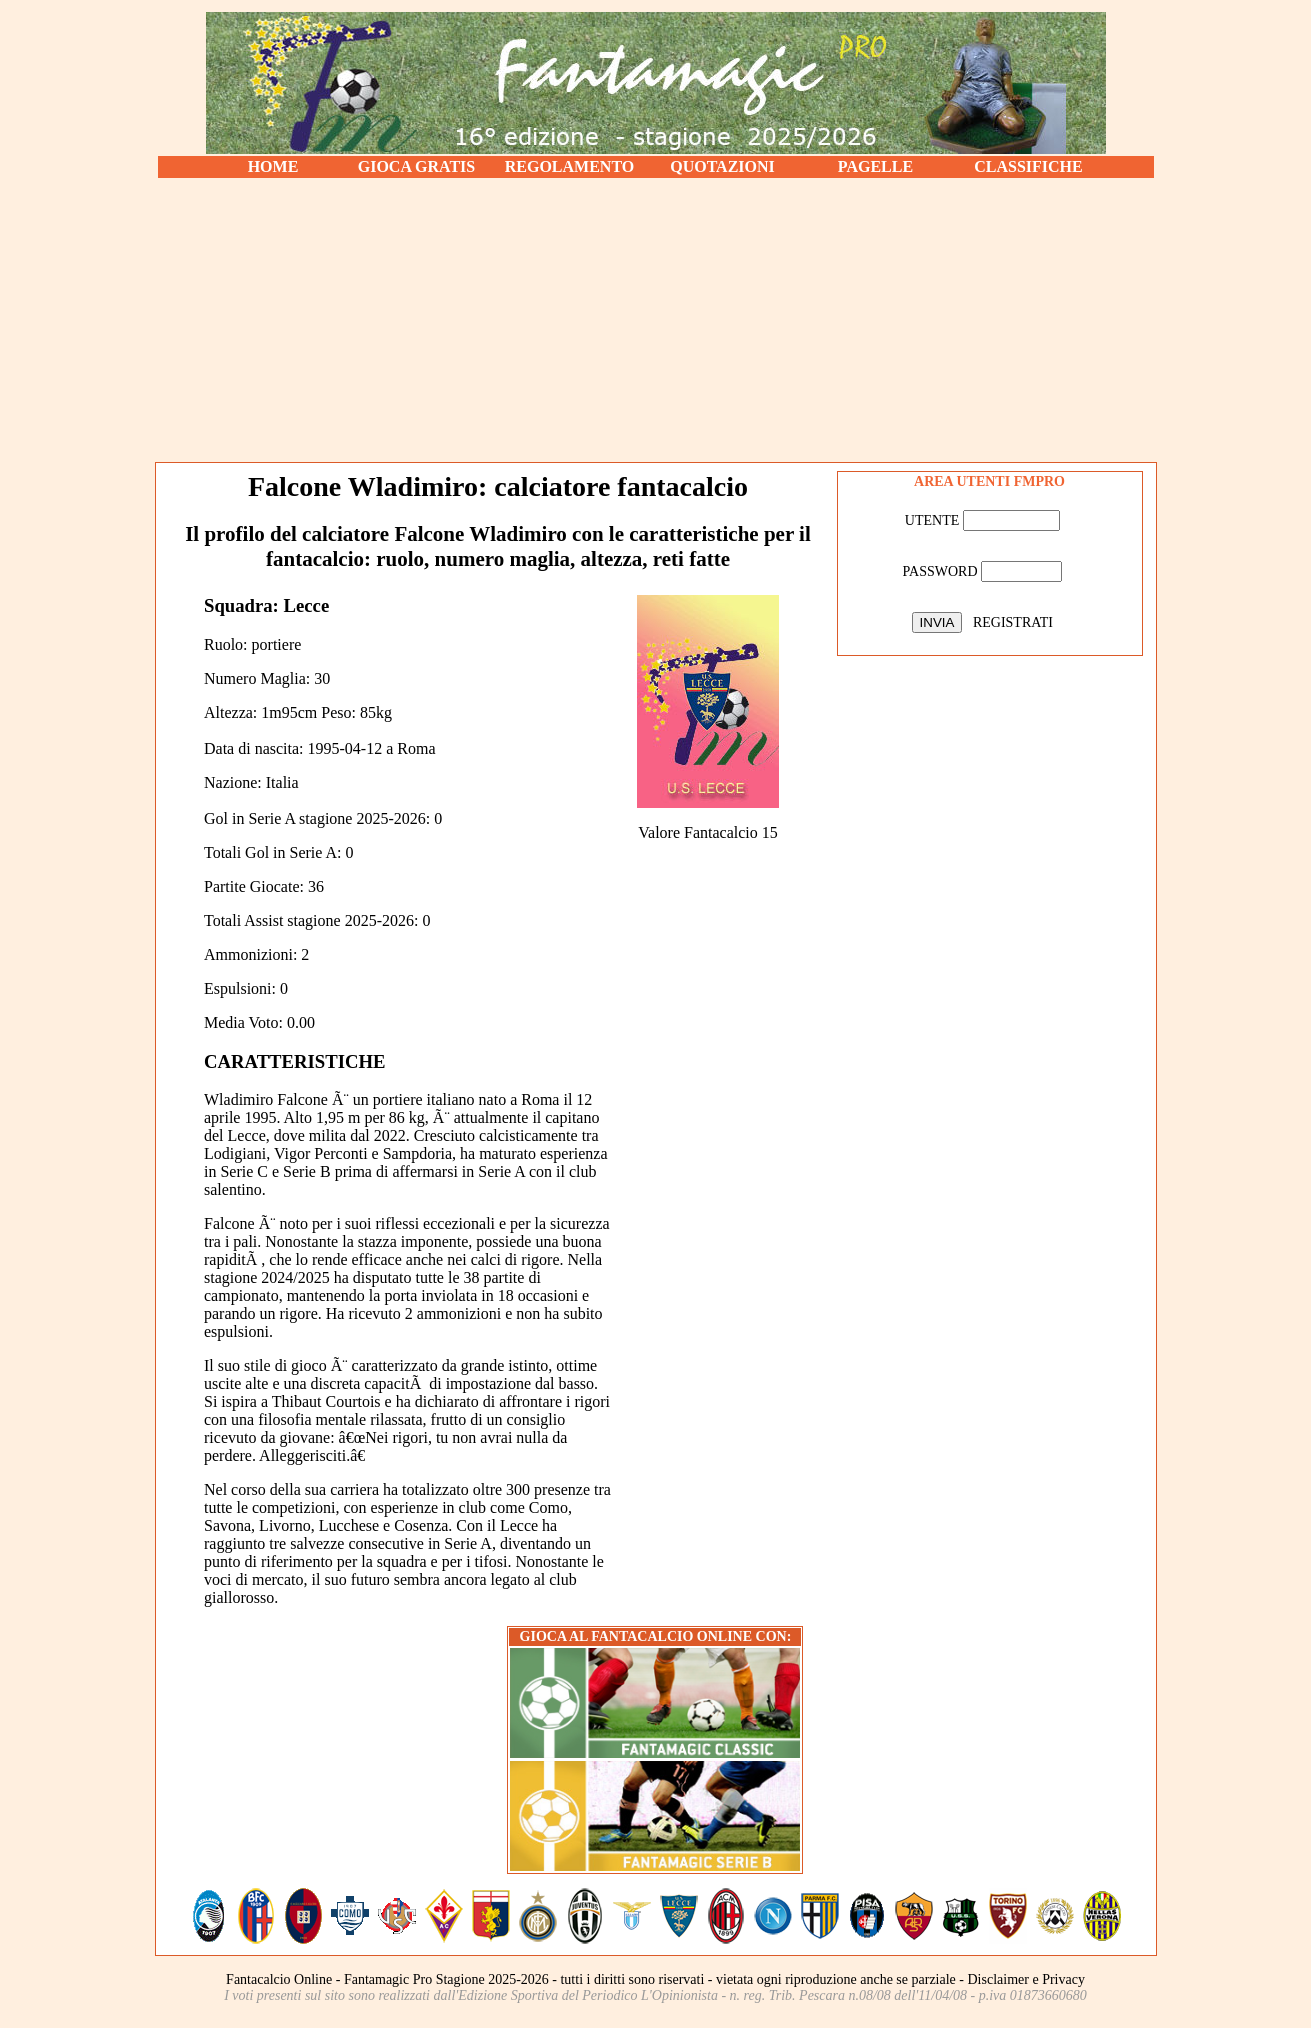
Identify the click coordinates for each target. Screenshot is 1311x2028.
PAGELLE (875, 166)
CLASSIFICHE (1028, 166)
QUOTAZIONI (722, 166)
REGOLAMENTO (570, 166)
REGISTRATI (1013, 622)
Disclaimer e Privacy (1026, 1979)
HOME (273, 166)
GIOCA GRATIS (417, 166)
